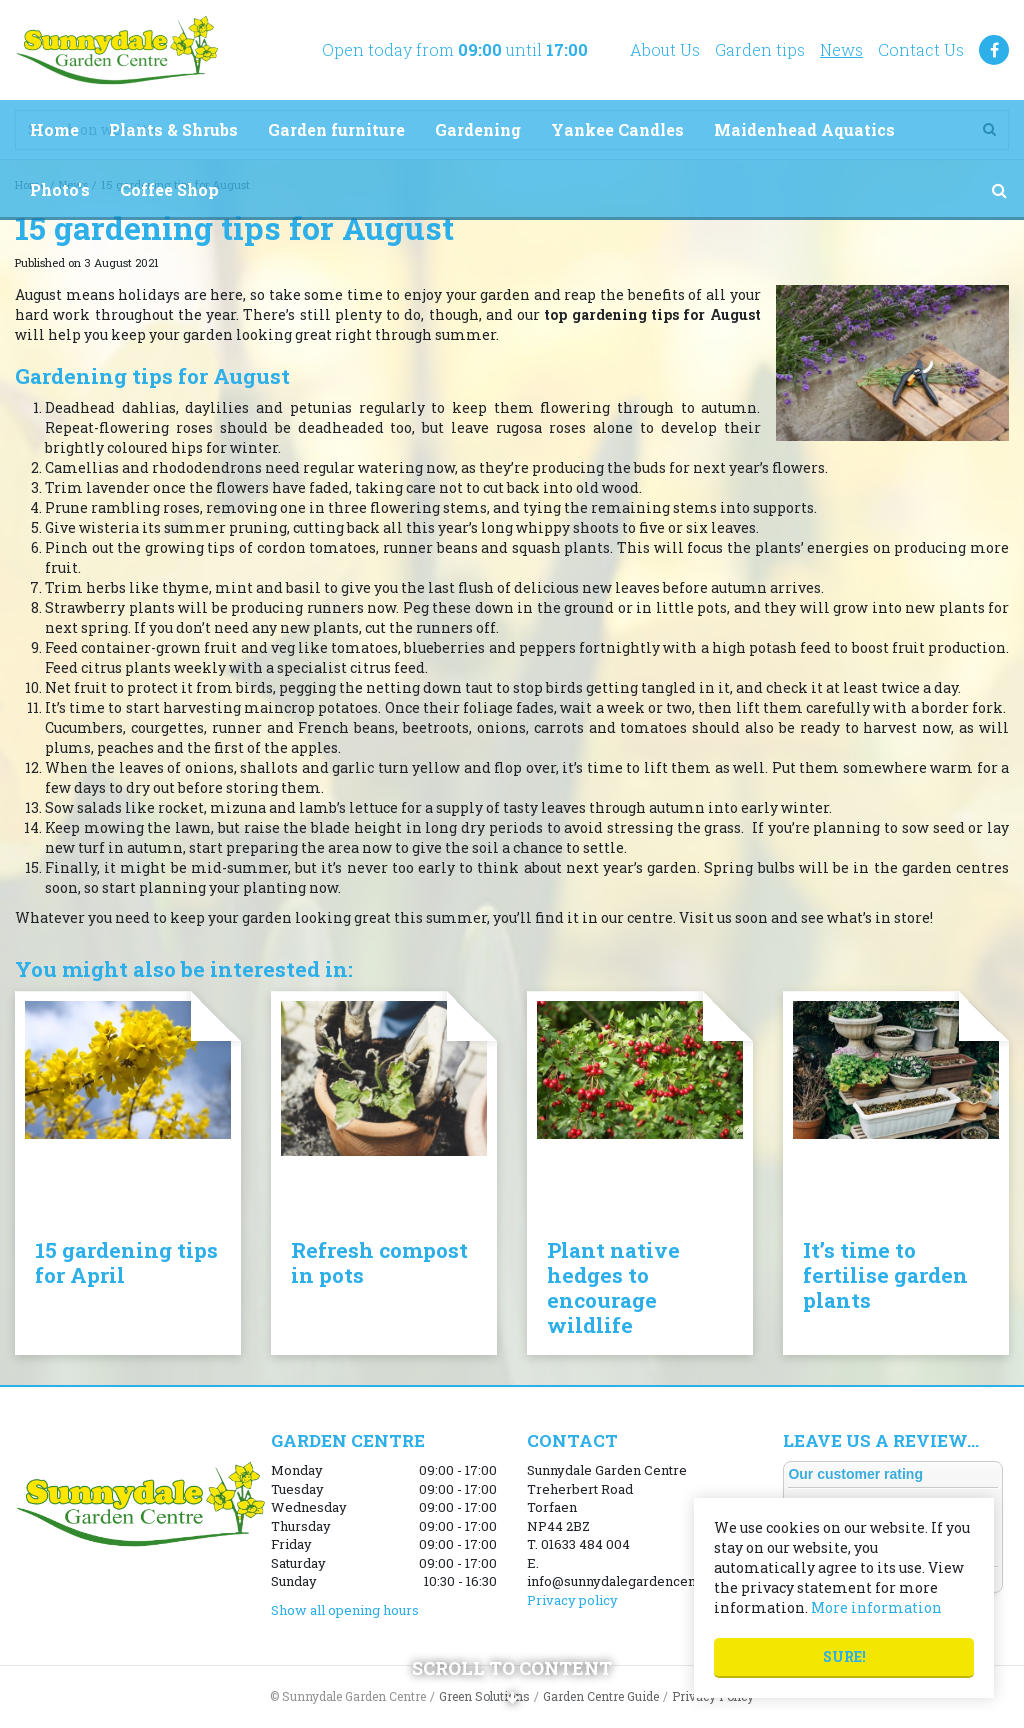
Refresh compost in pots (379, 1262)
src (999, 190)
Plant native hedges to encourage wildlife (613, 1287)
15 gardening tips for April (126, 1262)
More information (876, 1607)
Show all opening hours (345, 1610)
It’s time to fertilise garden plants (885, 1275)
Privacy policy (572, 1600)
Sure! (844, 1656)
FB (994, 50)
